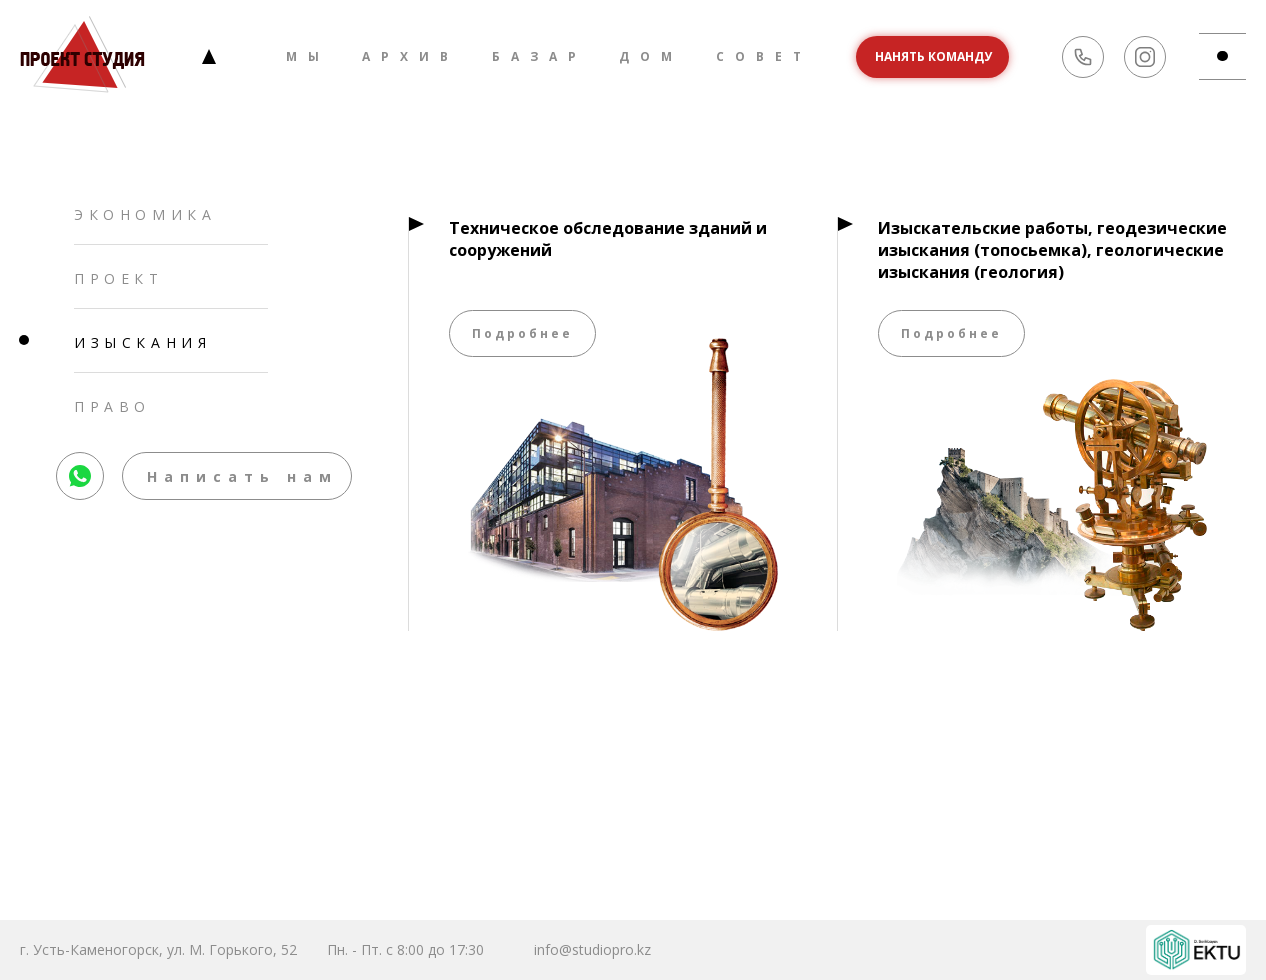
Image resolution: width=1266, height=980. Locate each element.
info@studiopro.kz (592, 949)
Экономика (145, 214)
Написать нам (242, 476)
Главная (209, 56)
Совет (764, 56)
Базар (539, 56)
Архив (410, 56)
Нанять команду (933, 56)
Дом (651, 56)
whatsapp (80, 462)
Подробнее (522, 333)
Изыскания (142, 342)
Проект (119, 278)
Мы (308, 56)
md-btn (1231, 56)
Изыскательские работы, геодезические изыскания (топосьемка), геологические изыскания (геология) (1052, 250)
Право (112, 406)
